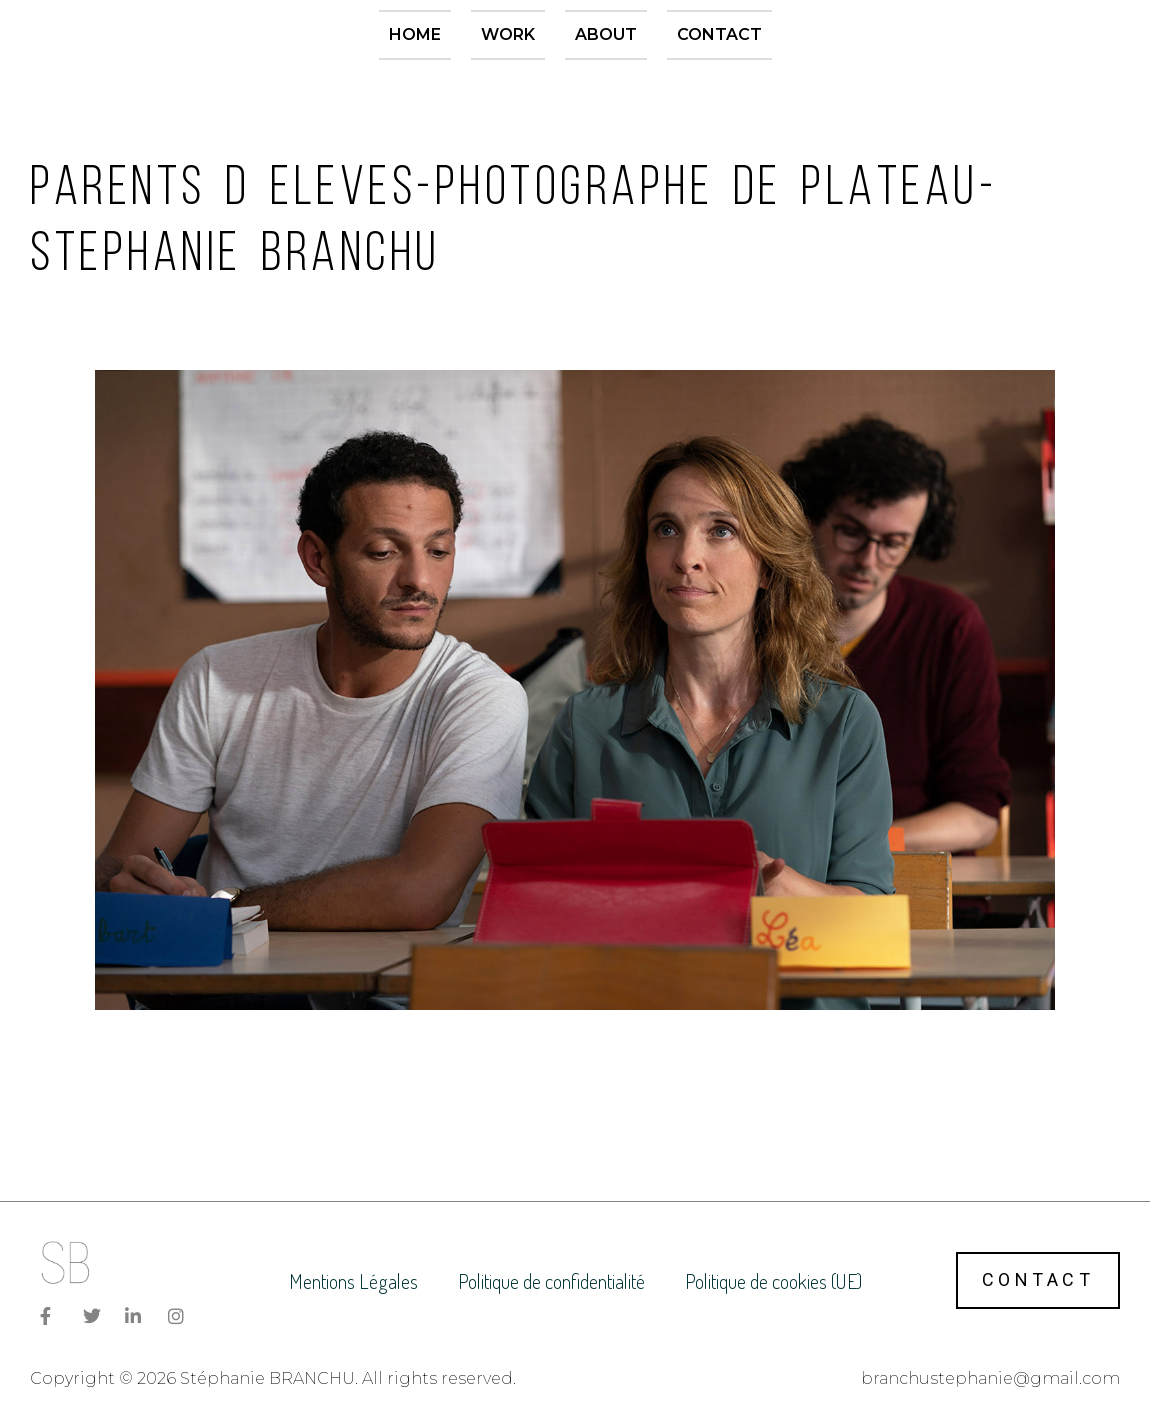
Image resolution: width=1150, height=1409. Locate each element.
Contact (719, 34)
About (606, 34)
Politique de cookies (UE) (773, 1281)
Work (508, 34)
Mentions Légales (353, 1281)
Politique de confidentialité (551, 1281)
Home (415, 34)
